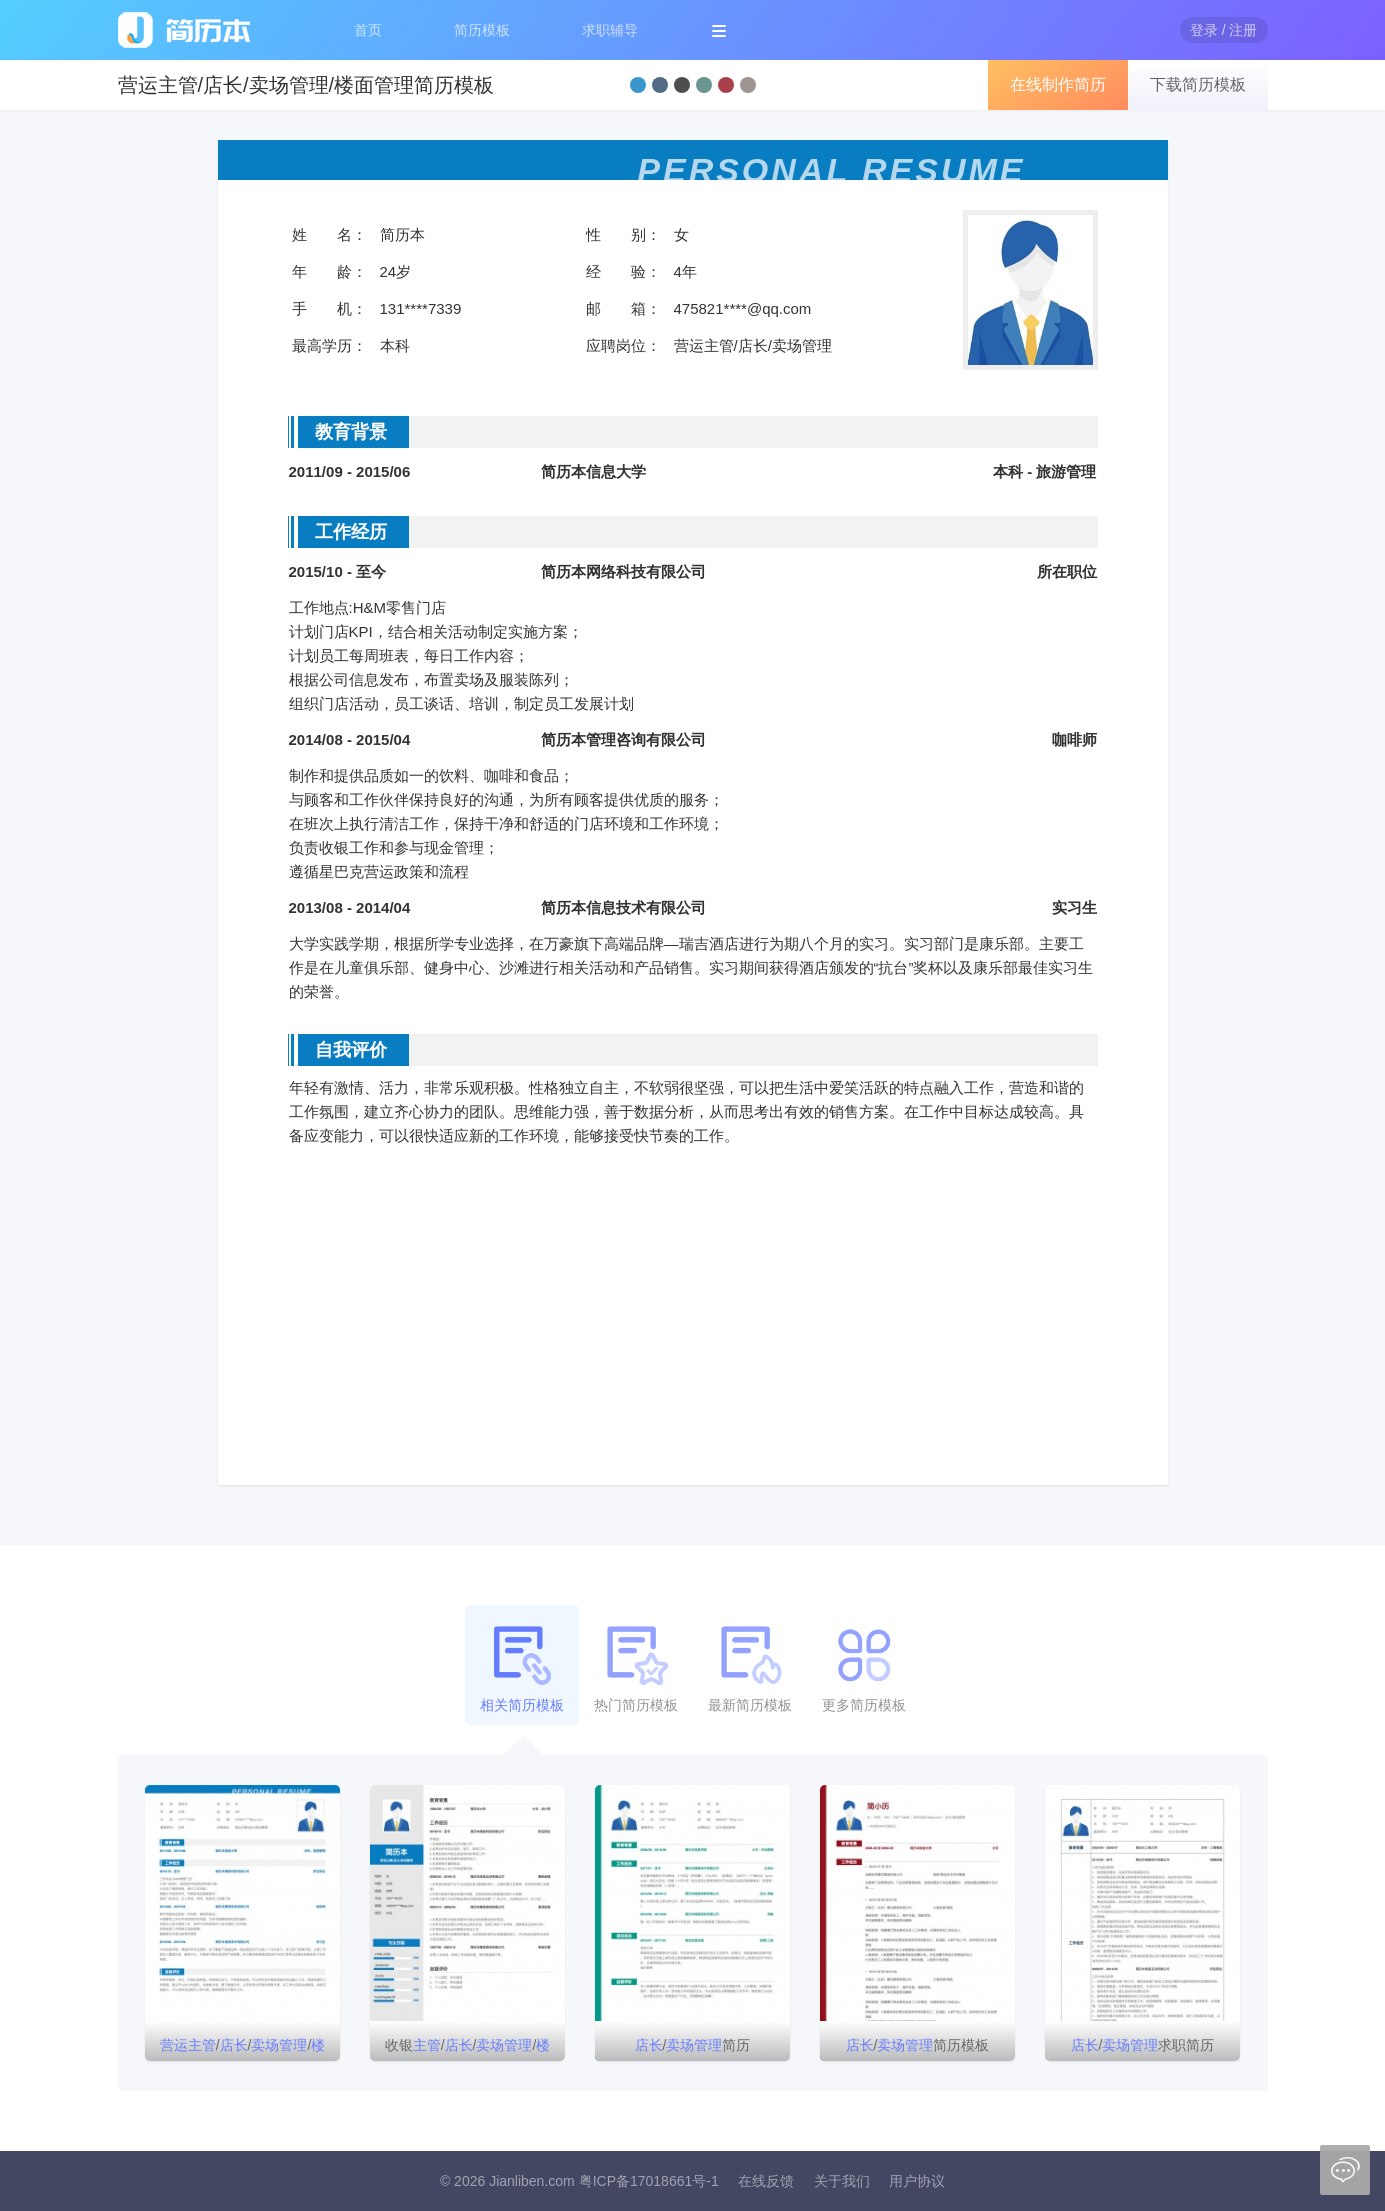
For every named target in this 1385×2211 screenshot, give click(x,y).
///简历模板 (243, 2049)
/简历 (693, 2045)
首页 (368, 30)
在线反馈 (766, 2181)
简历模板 (482, 30)
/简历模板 (918, 2045)
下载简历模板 (1198, 84)
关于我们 (842, 2181)
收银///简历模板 (468, 2049)
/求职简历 (1143, 2045)
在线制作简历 (1058, 84)
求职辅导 (610, 30)
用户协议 (917, 2181)
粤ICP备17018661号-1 (649, 2181)
